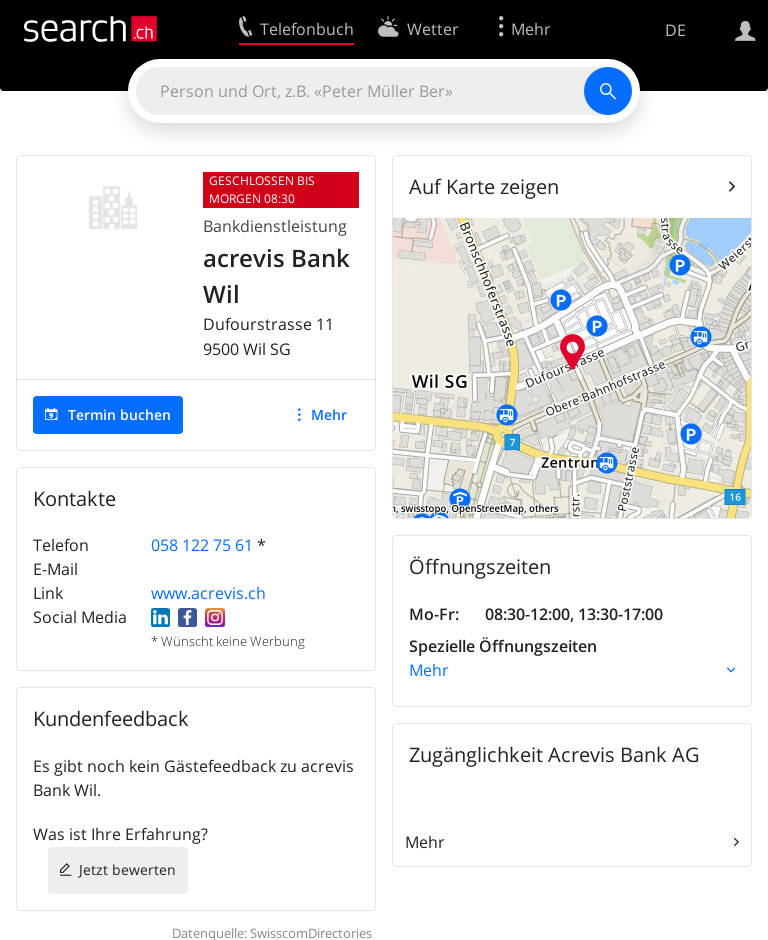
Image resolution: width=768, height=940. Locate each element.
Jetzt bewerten (127, 869)
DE (675, 30)
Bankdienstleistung (275, 226)
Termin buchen (119, 414)
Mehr (329, 414)
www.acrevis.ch (208, 593)
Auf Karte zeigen (484, 186)
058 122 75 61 (202, 545)
